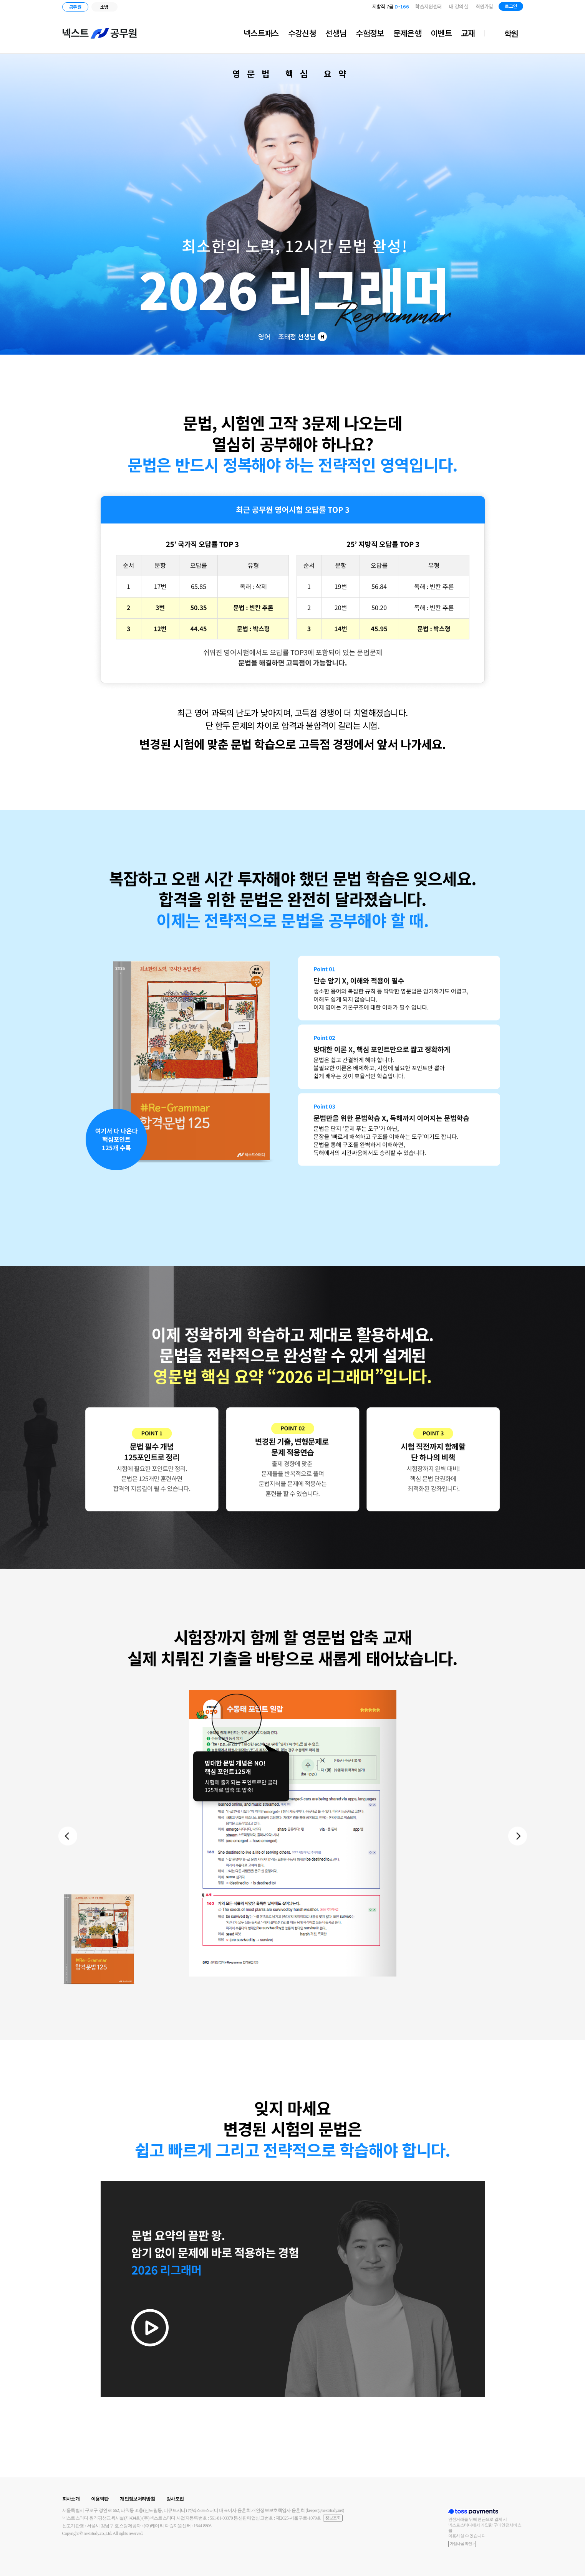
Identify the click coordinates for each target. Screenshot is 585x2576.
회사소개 (71, 2499)
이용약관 (99, 2499)
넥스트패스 (261, 33)
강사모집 (175, 2499)
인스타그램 (552, 7)
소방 (104, 6)
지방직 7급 (390, 6)
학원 (511, 33)
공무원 (75, 6)
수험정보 (370, 33)
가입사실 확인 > (462, 2543)
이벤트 (441, 33)
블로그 (540, 7)
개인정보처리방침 (137, 2499)
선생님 (335, 33)
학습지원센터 (428, 6)
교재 (468, 33)
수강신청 (302, 33)
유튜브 (562, 7)
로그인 (511, 6)
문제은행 (407, 33)
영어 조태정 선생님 (292, 336)
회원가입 (484, 6)
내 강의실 (458, 6)
